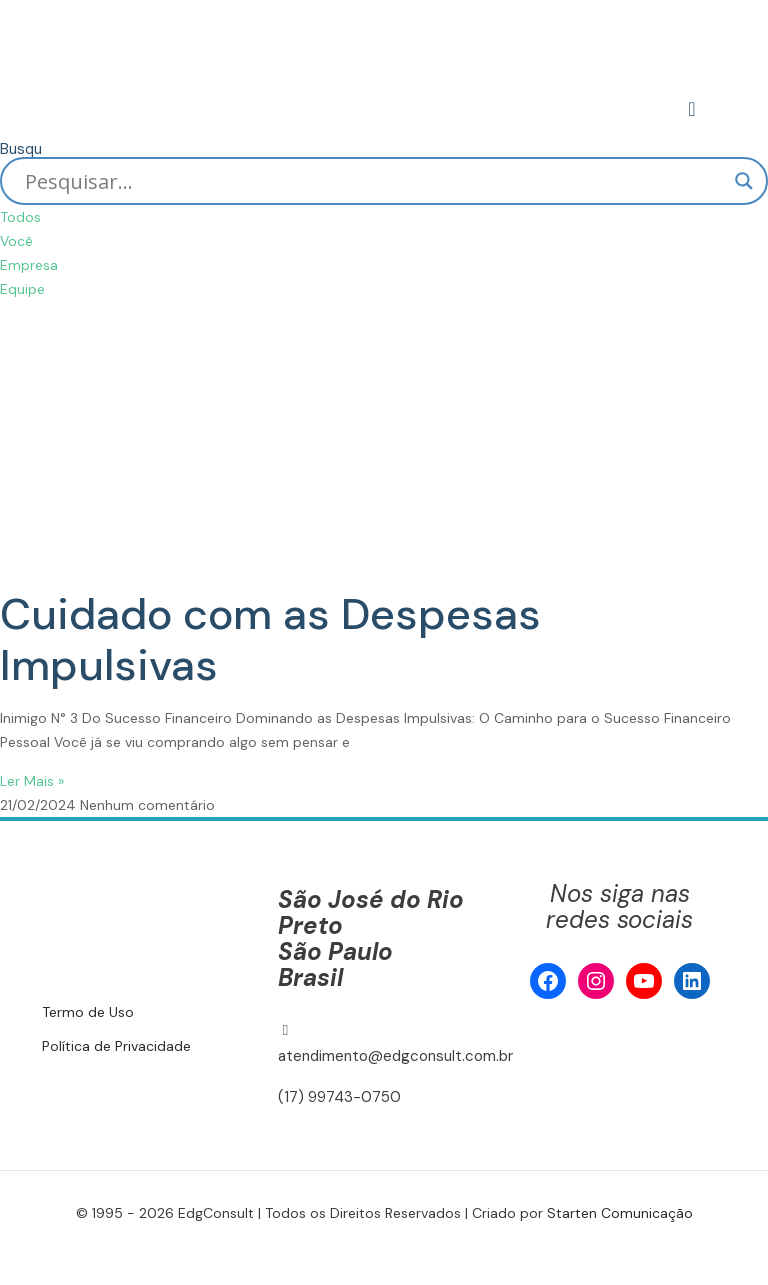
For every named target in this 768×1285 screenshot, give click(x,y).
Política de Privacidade (116, 1046)
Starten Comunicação (620, 1213)
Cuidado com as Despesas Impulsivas (270, 639)
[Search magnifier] (744, 181)
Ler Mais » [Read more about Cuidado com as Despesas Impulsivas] (32, 781)
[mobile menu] (694, 109)
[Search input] (375, 181)
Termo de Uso (88, 1012)
